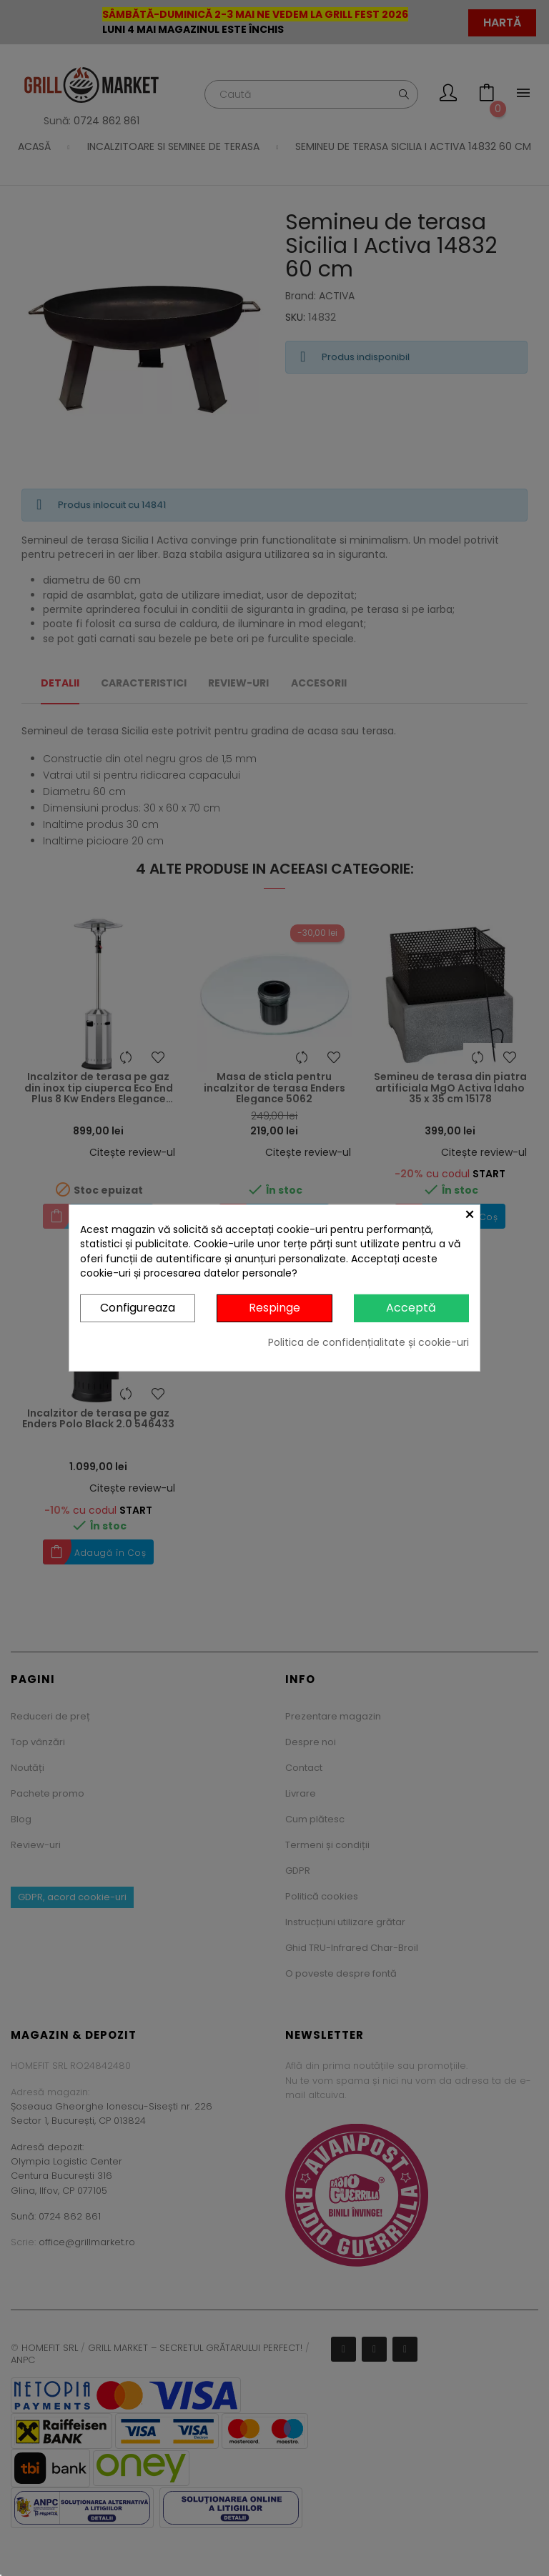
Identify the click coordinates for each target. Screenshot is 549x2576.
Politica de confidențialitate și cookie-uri (368, 1342)
